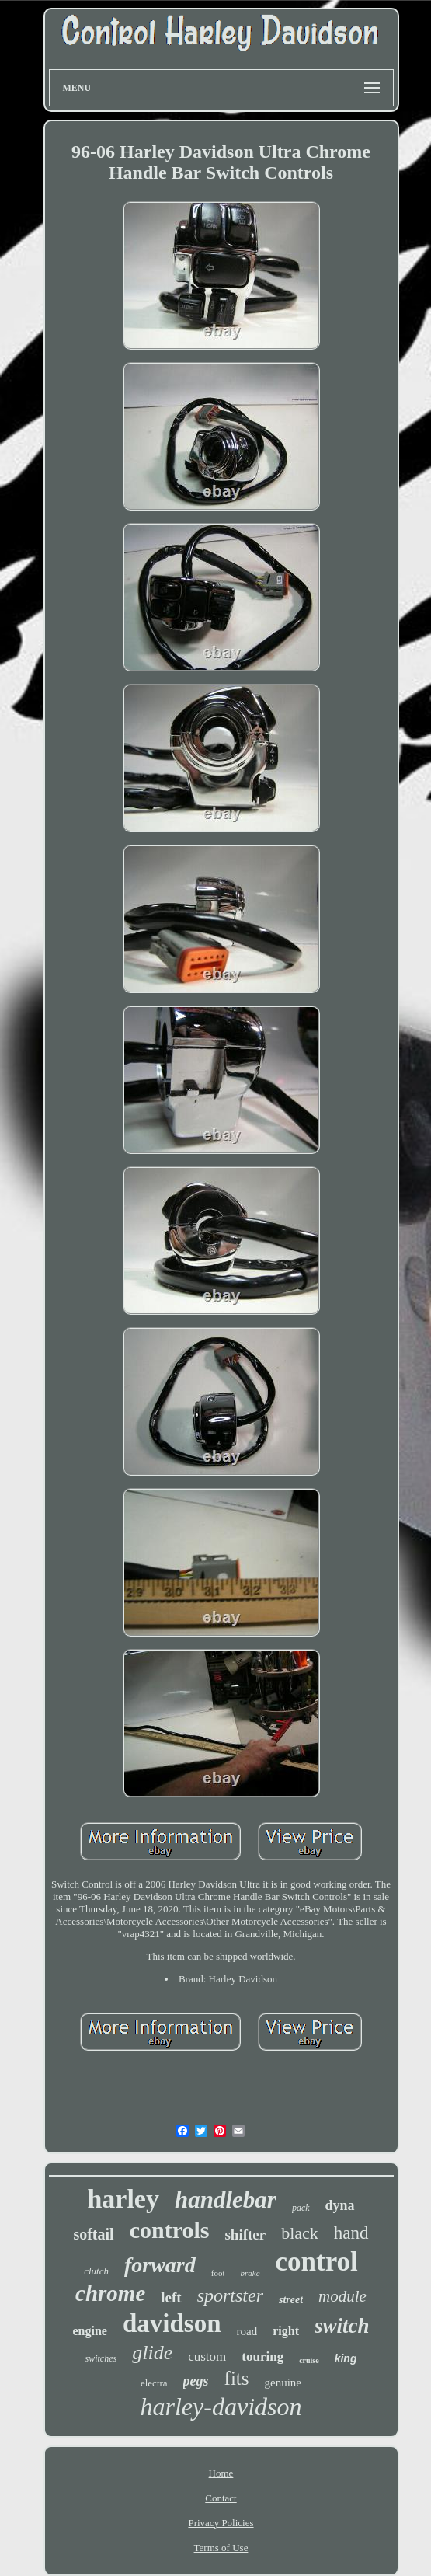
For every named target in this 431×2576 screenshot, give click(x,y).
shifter (245, 2234)
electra (154, 2383)
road (247, 2331)
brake (249, 2273)
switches (101, 2358)
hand (351, 2233)
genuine (283, 2382)
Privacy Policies (220, 2523)
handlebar (225, 2199)
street (291, 2300)
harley (123, 2198)
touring (262, 2356)
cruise (309, 2360)
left (171, 2297)
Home (221, 2473)
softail (93, 2234)
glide (152, 2352)
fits (236, 2378)
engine (90, 2330)
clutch (96, 2271)
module (342, 2296)
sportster (230, 2295)
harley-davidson (221, 2407)
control (317, 2262)
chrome (110, 2293)
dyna (340, 2205)
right (286, 2330)
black (299, 2233)
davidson (172, 2323)
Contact (220, 2498)
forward (160, 2265)
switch (342, 2325)
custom (207, 2356)
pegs (196, 2381)
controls (170, 2230)
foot (218, 2273)
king (346, 2358)
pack (301, 2207)
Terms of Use (221, 2547)
